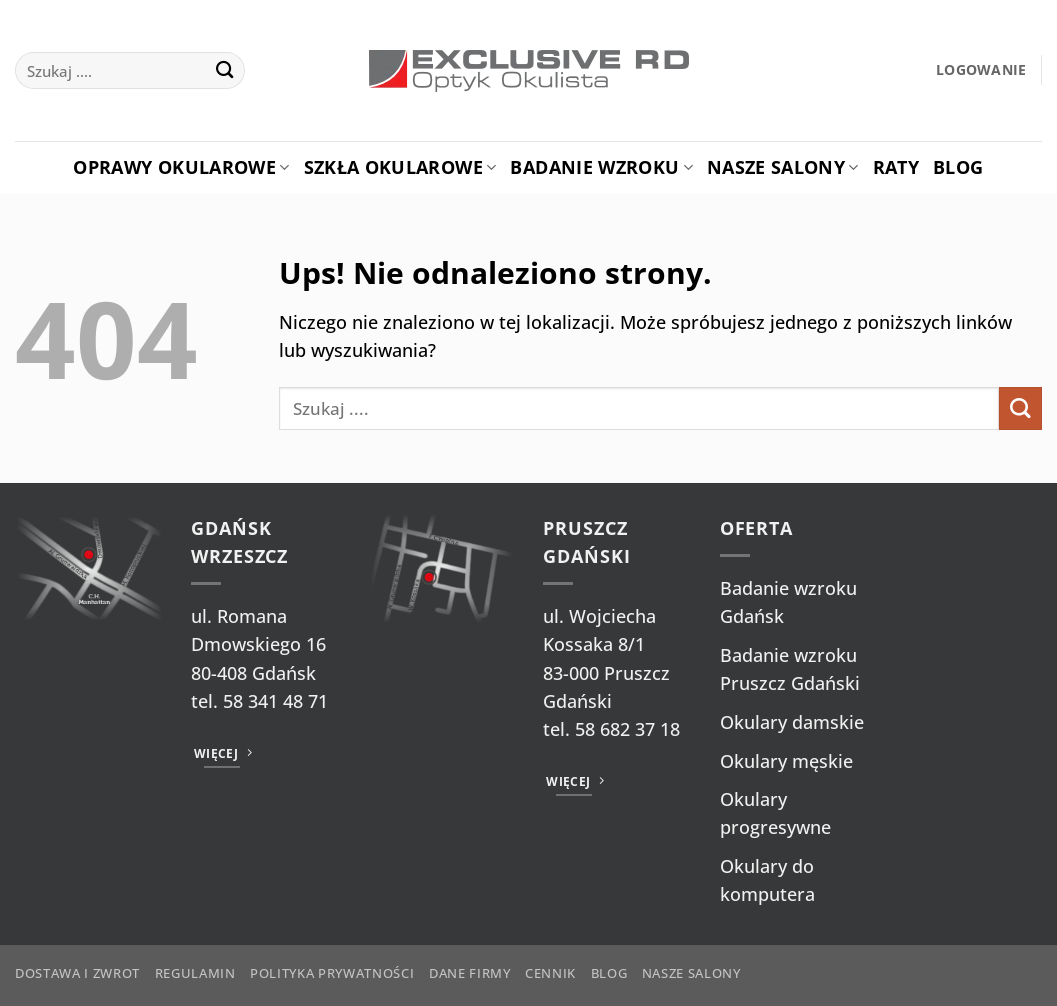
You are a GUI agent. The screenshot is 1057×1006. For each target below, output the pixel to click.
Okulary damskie (792, 722)
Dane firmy (470, 973)
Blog (958, 167)
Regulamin (195, 973)
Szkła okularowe (400, 167)
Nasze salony (783, 167)
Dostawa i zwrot (77, 973)
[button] (981, 70)
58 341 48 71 (275, 701)
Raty (896, 167)
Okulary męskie (786, 761)
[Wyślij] (224, 70)
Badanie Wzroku (601, 167)
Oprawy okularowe (181, 167)
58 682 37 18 (627, 729)
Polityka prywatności (332, 973)
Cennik (550, 973)
